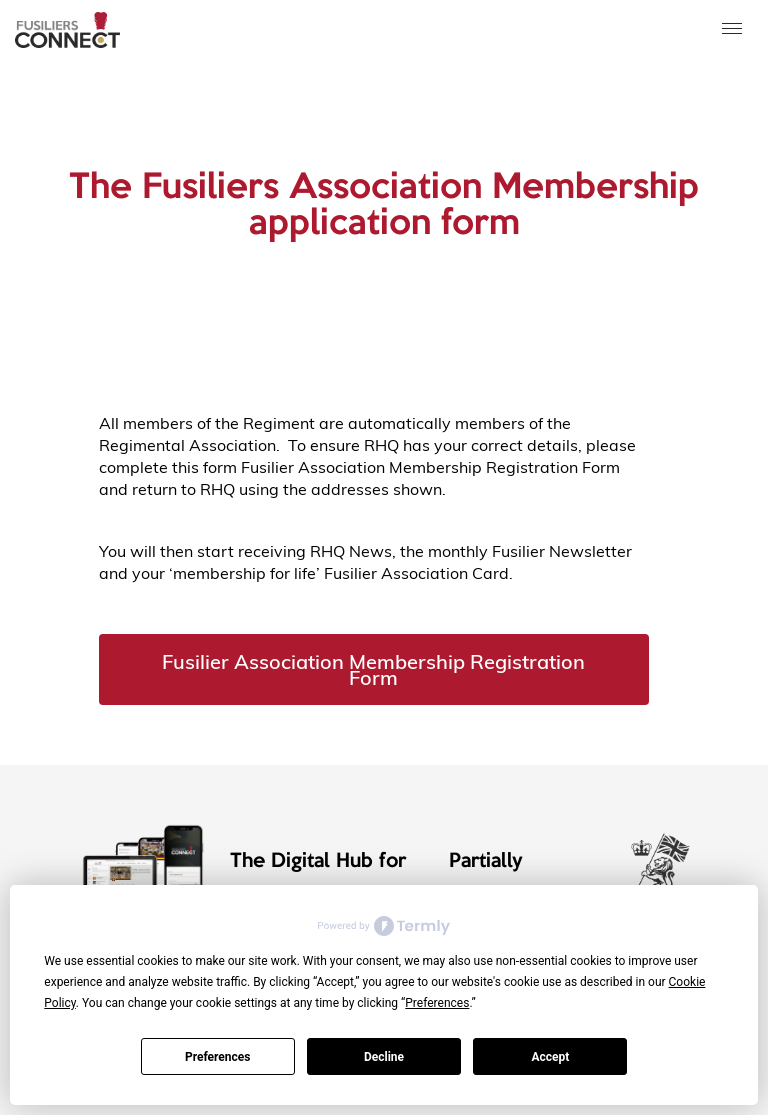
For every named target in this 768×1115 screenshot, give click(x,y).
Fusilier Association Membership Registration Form (373, 669)
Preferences (218, 1057)
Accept (550, 1057)
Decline (384, 1057)
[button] (733, 30)
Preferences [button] (437, 1003)
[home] (67, 30)
